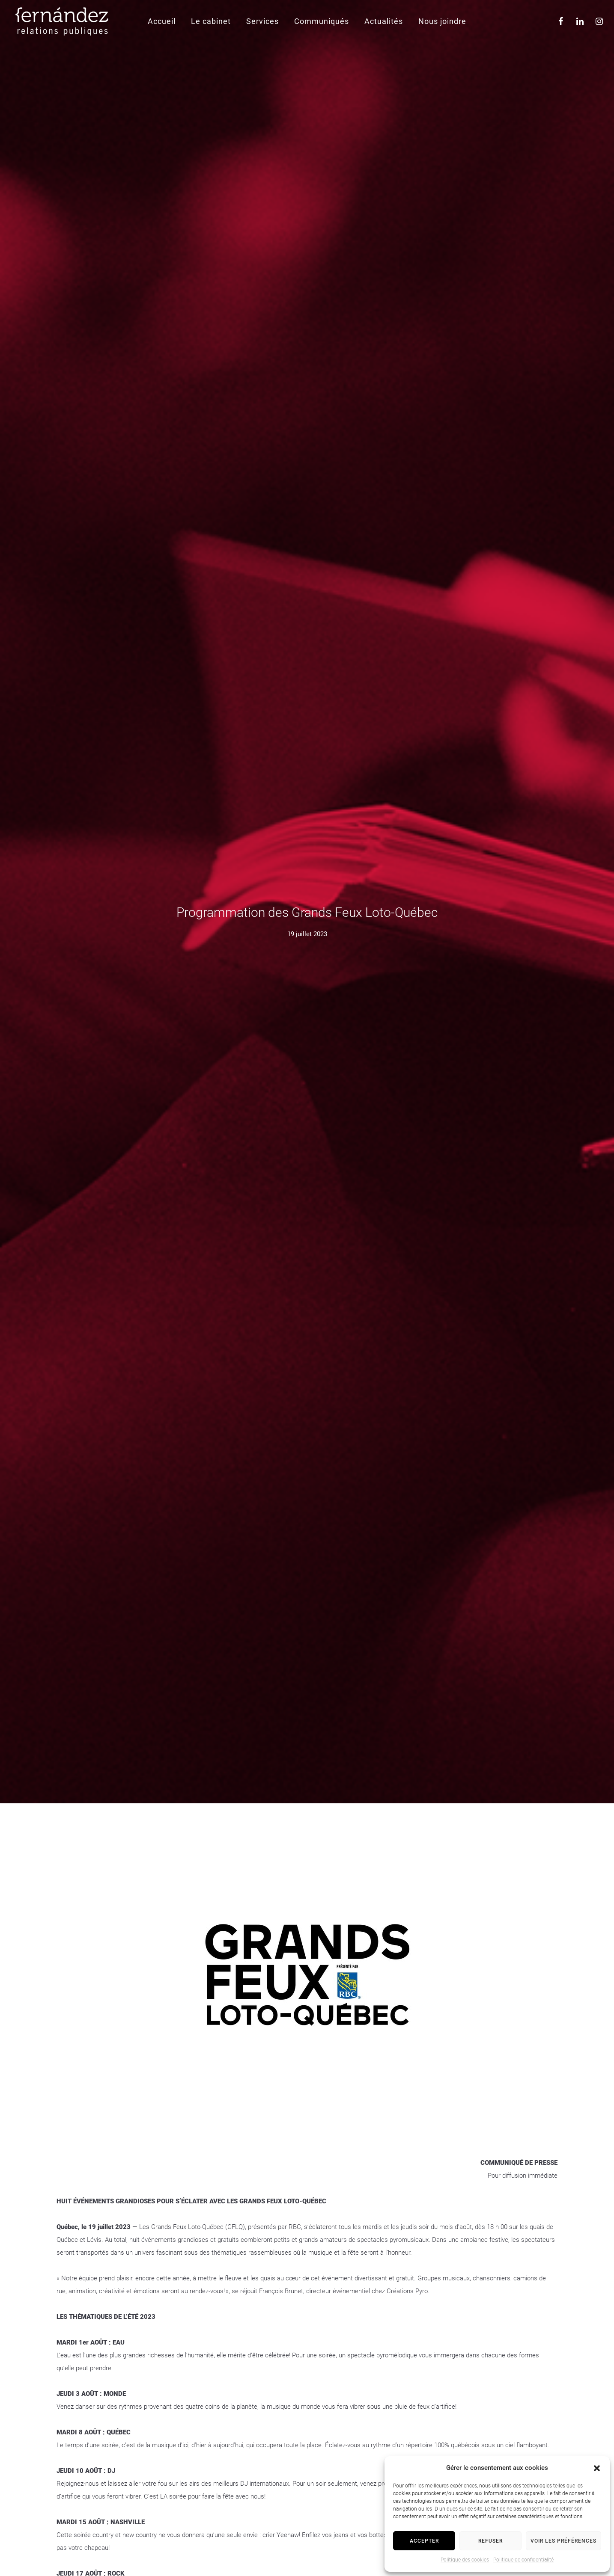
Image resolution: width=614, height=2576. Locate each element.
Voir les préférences (563, 2541)
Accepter (424, 2541)
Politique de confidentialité (523, 2560)
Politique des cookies (465, 2560)
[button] (597, 2468)
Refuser (490, 2541)
